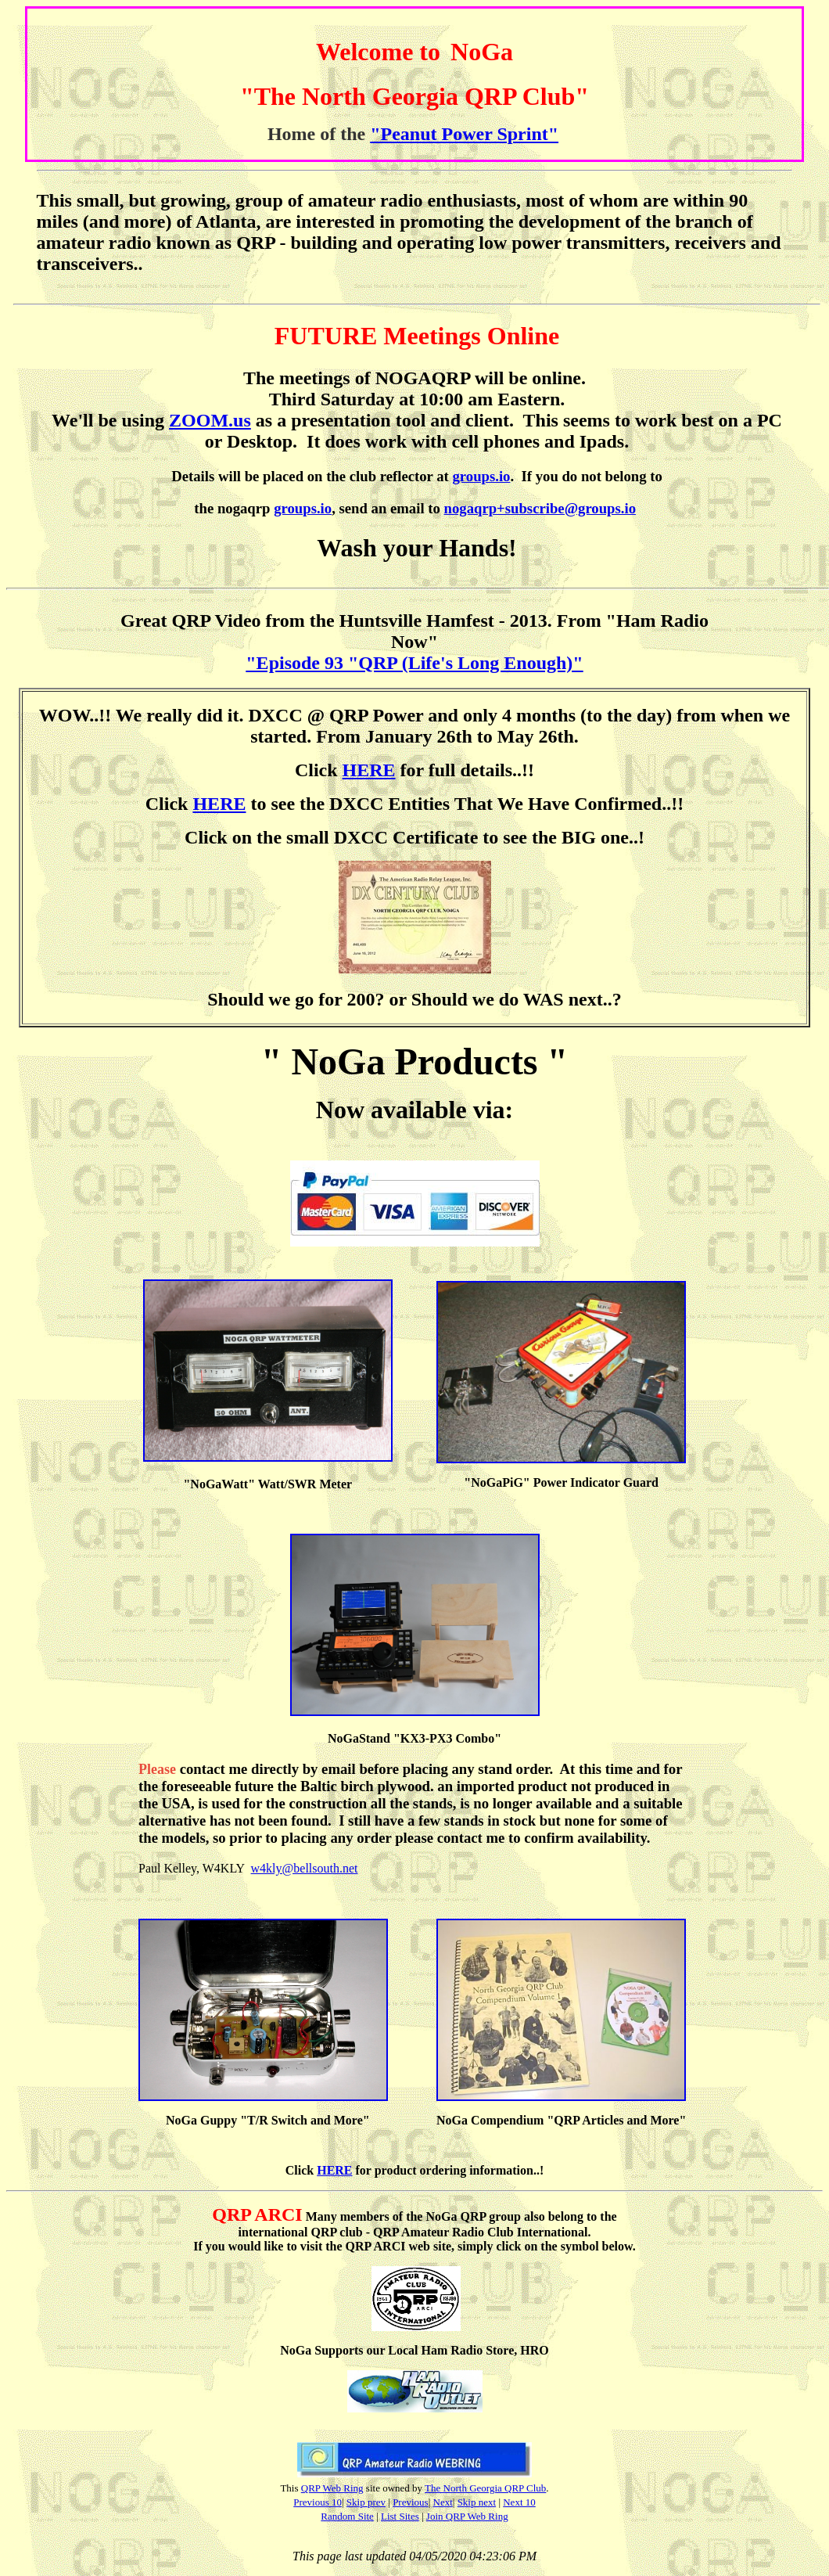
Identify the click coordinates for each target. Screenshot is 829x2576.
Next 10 (519, 2502)
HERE (369, 770)
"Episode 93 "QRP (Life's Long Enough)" (414, 663)
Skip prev (366, 2502)
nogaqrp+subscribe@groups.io (540, 508)
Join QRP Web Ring (467, 2516)
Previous (411, 2502)
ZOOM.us (210, 420)
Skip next (477, 2502)
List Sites (400, 2516)
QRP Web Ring (332, 2488)
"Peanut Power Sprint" (464, 134)
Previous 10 (317, 2502)
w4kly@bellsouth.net (304, 1868)
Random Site (347, 2516)
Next (443, 2502)
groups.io (481, 476)
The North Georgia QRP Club (485, 2488)
